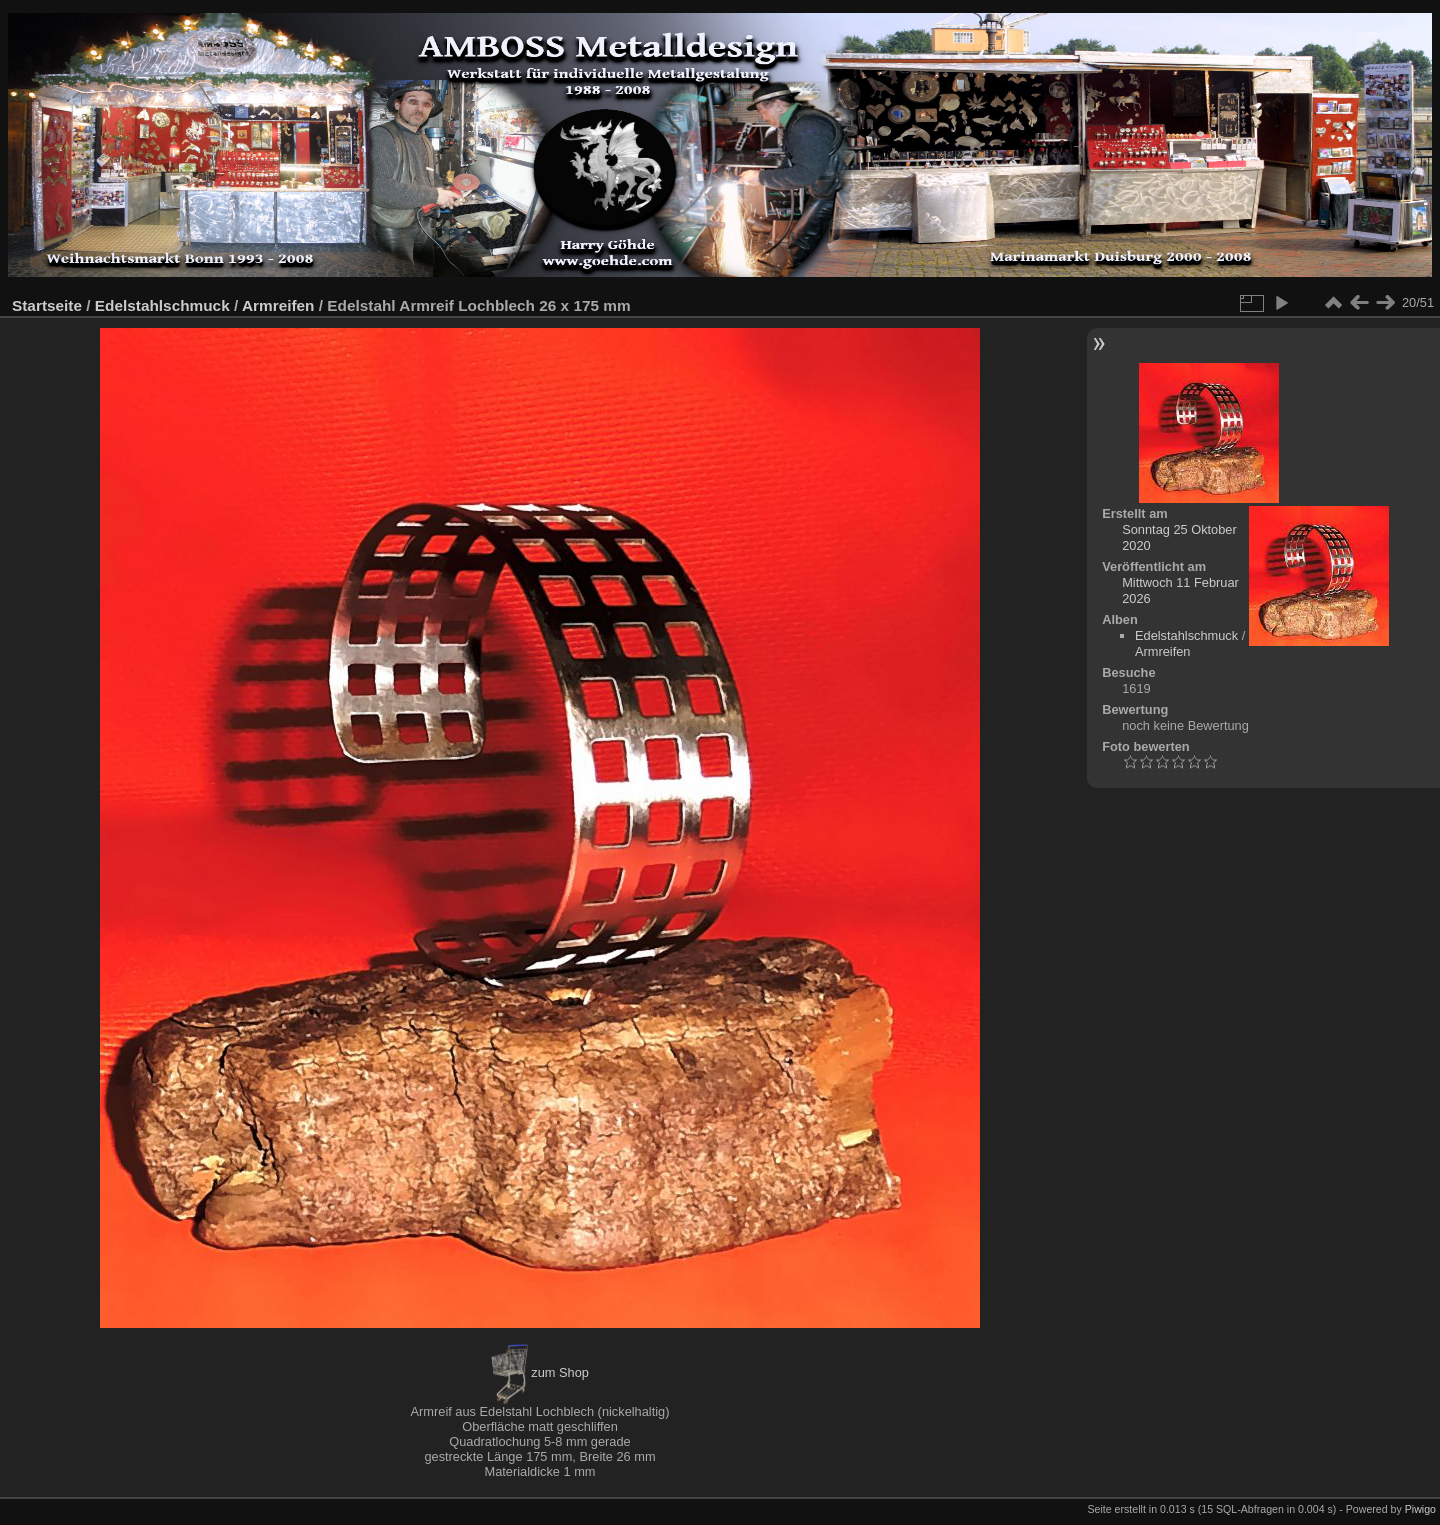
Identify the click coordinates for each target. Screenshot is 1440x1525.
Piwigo (1420, 1509)
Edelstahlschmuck (162, 305)
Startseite (47, 305)
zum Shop (540, 1372)
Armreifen (278, 305)
